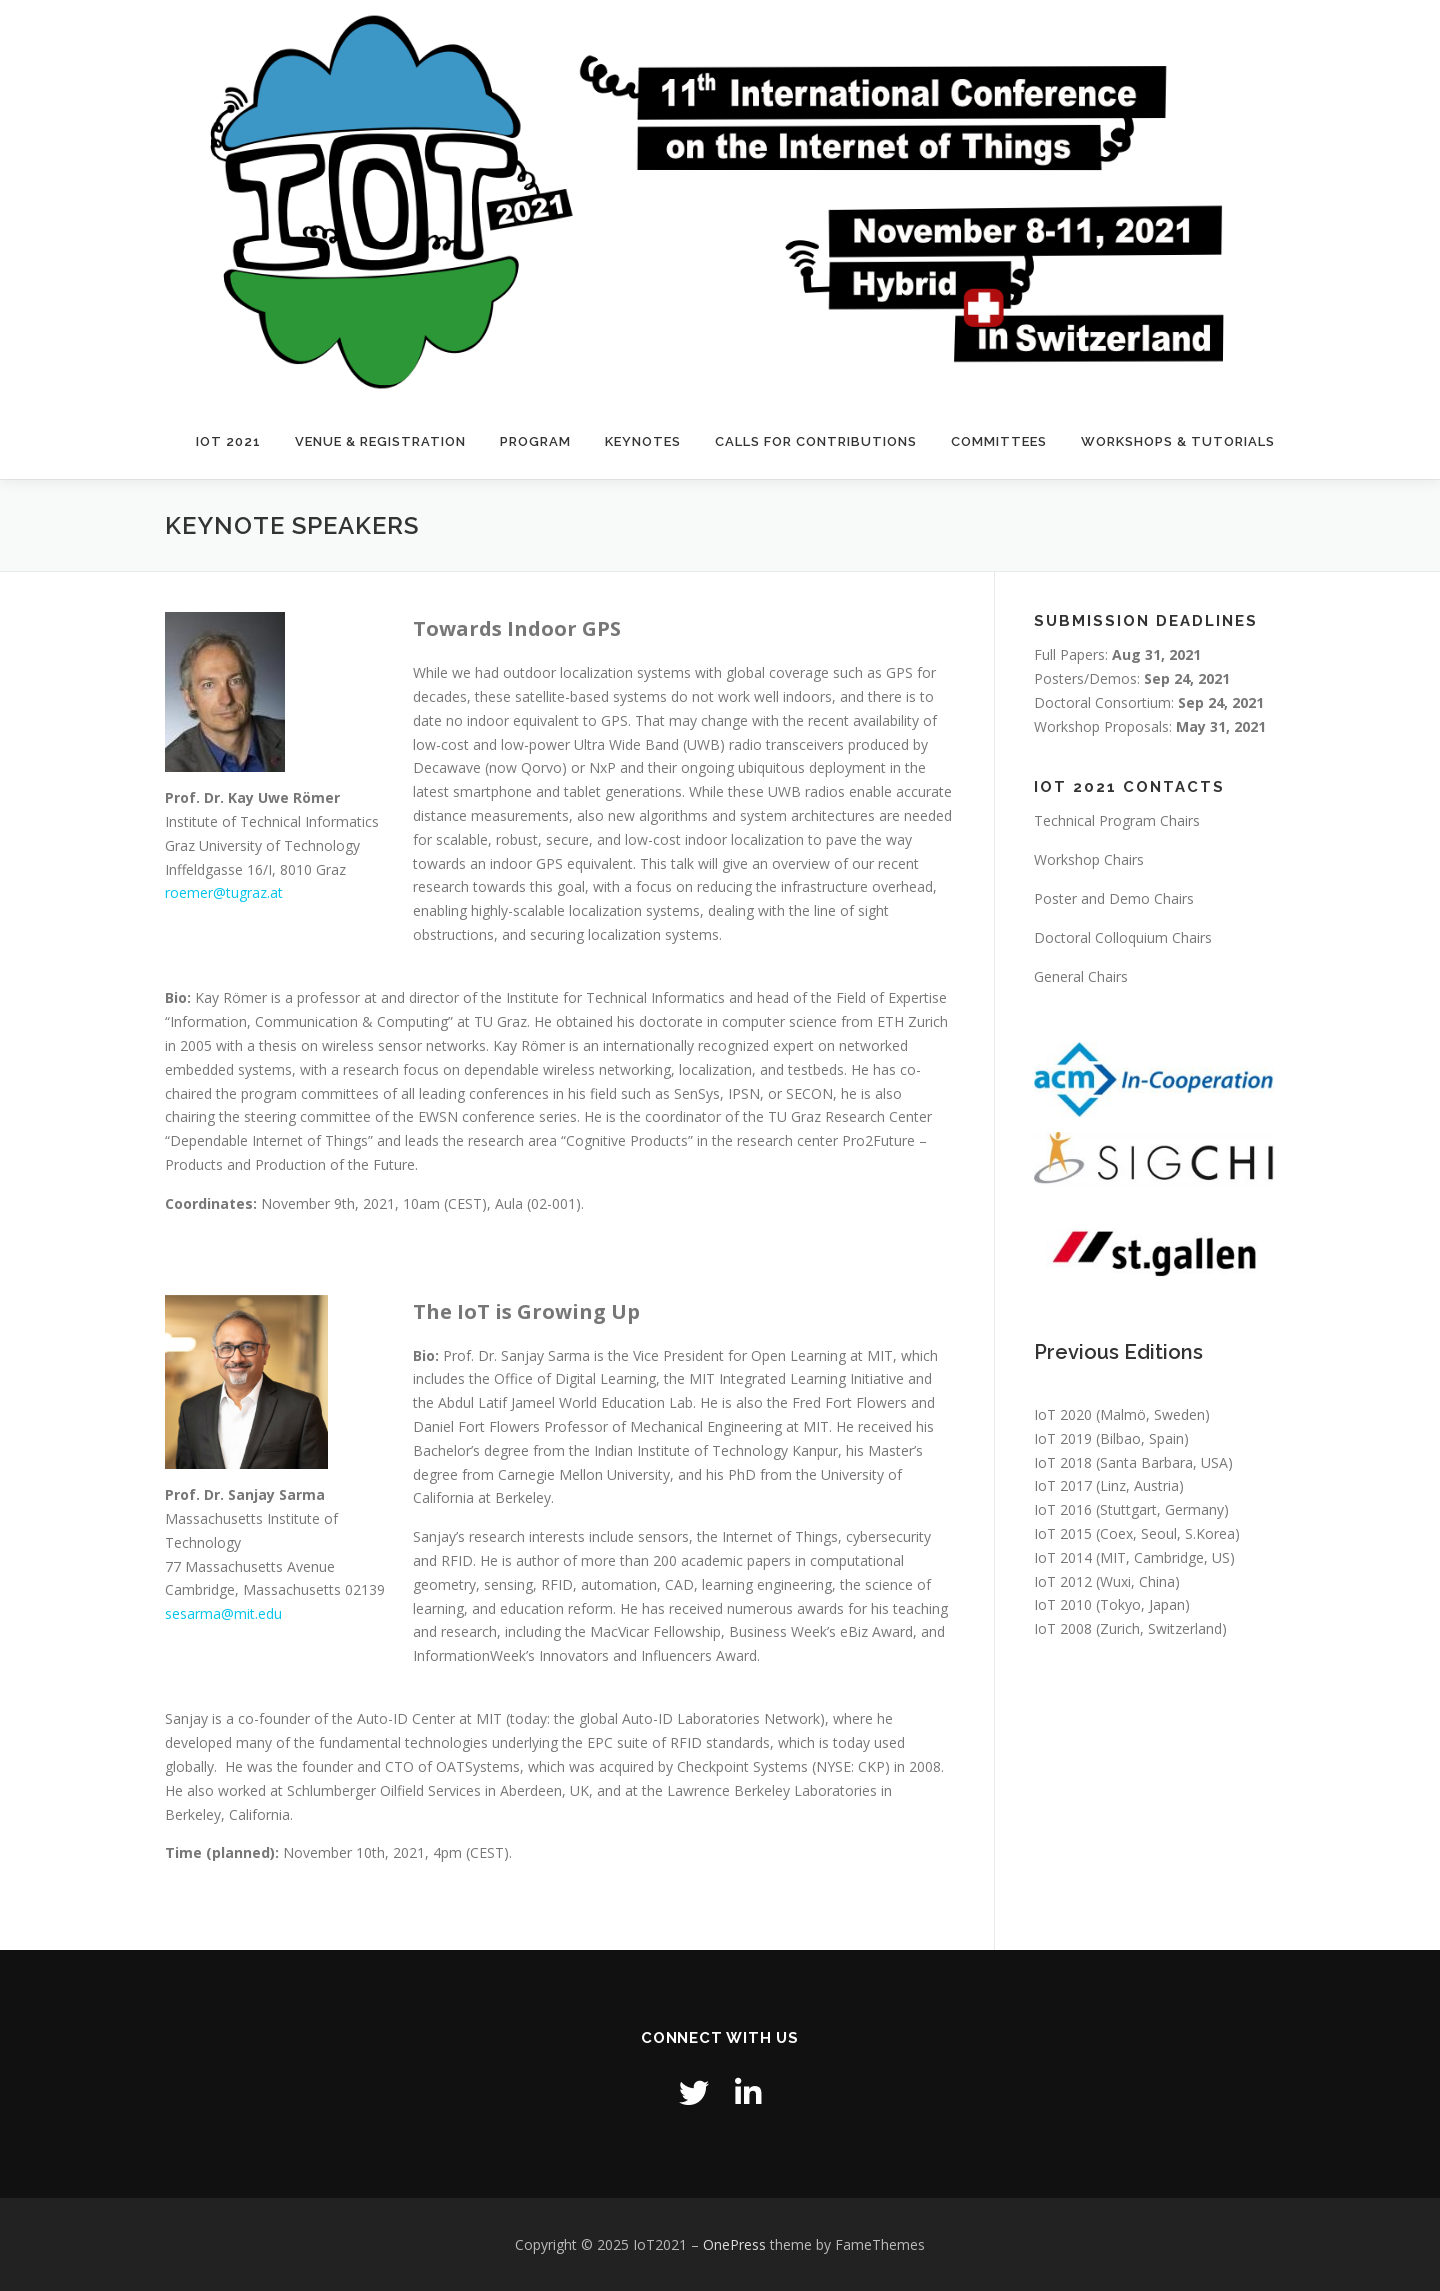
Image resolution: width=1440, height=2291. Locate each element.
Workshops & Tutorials (1178, 441)
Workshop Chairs (1089, 859)
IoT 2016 (1063, 1509)
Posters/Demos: (1132, 678)
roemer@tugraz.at (224, 892)
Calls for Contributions (816, 441)
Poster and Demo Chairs (1114, 898)
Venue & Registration (380, 441)
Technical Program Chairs (1117, 820)
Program (535, 441)
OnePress (734, 2244)
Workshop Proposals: (1150, 726)
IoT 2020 (1063, 1414)
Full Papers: (1117, 654)
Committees (999, 441)
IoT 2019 (1063, 1438)
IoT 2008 (1063, 1628)
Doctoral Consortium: (1149, 702)
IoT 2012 (1063, 1581)
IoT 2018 (1063, 1462)
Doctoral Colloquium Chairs (1123, 937)
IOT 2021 (228, 441)
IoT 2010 (1063, 1604)
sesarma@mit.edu (223, 1613)
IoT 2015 (1063, 1533)
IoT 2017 (1063, 1485)
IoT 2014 (1063, 1557)
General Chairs (1081, 976)
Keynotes (643, 441)
